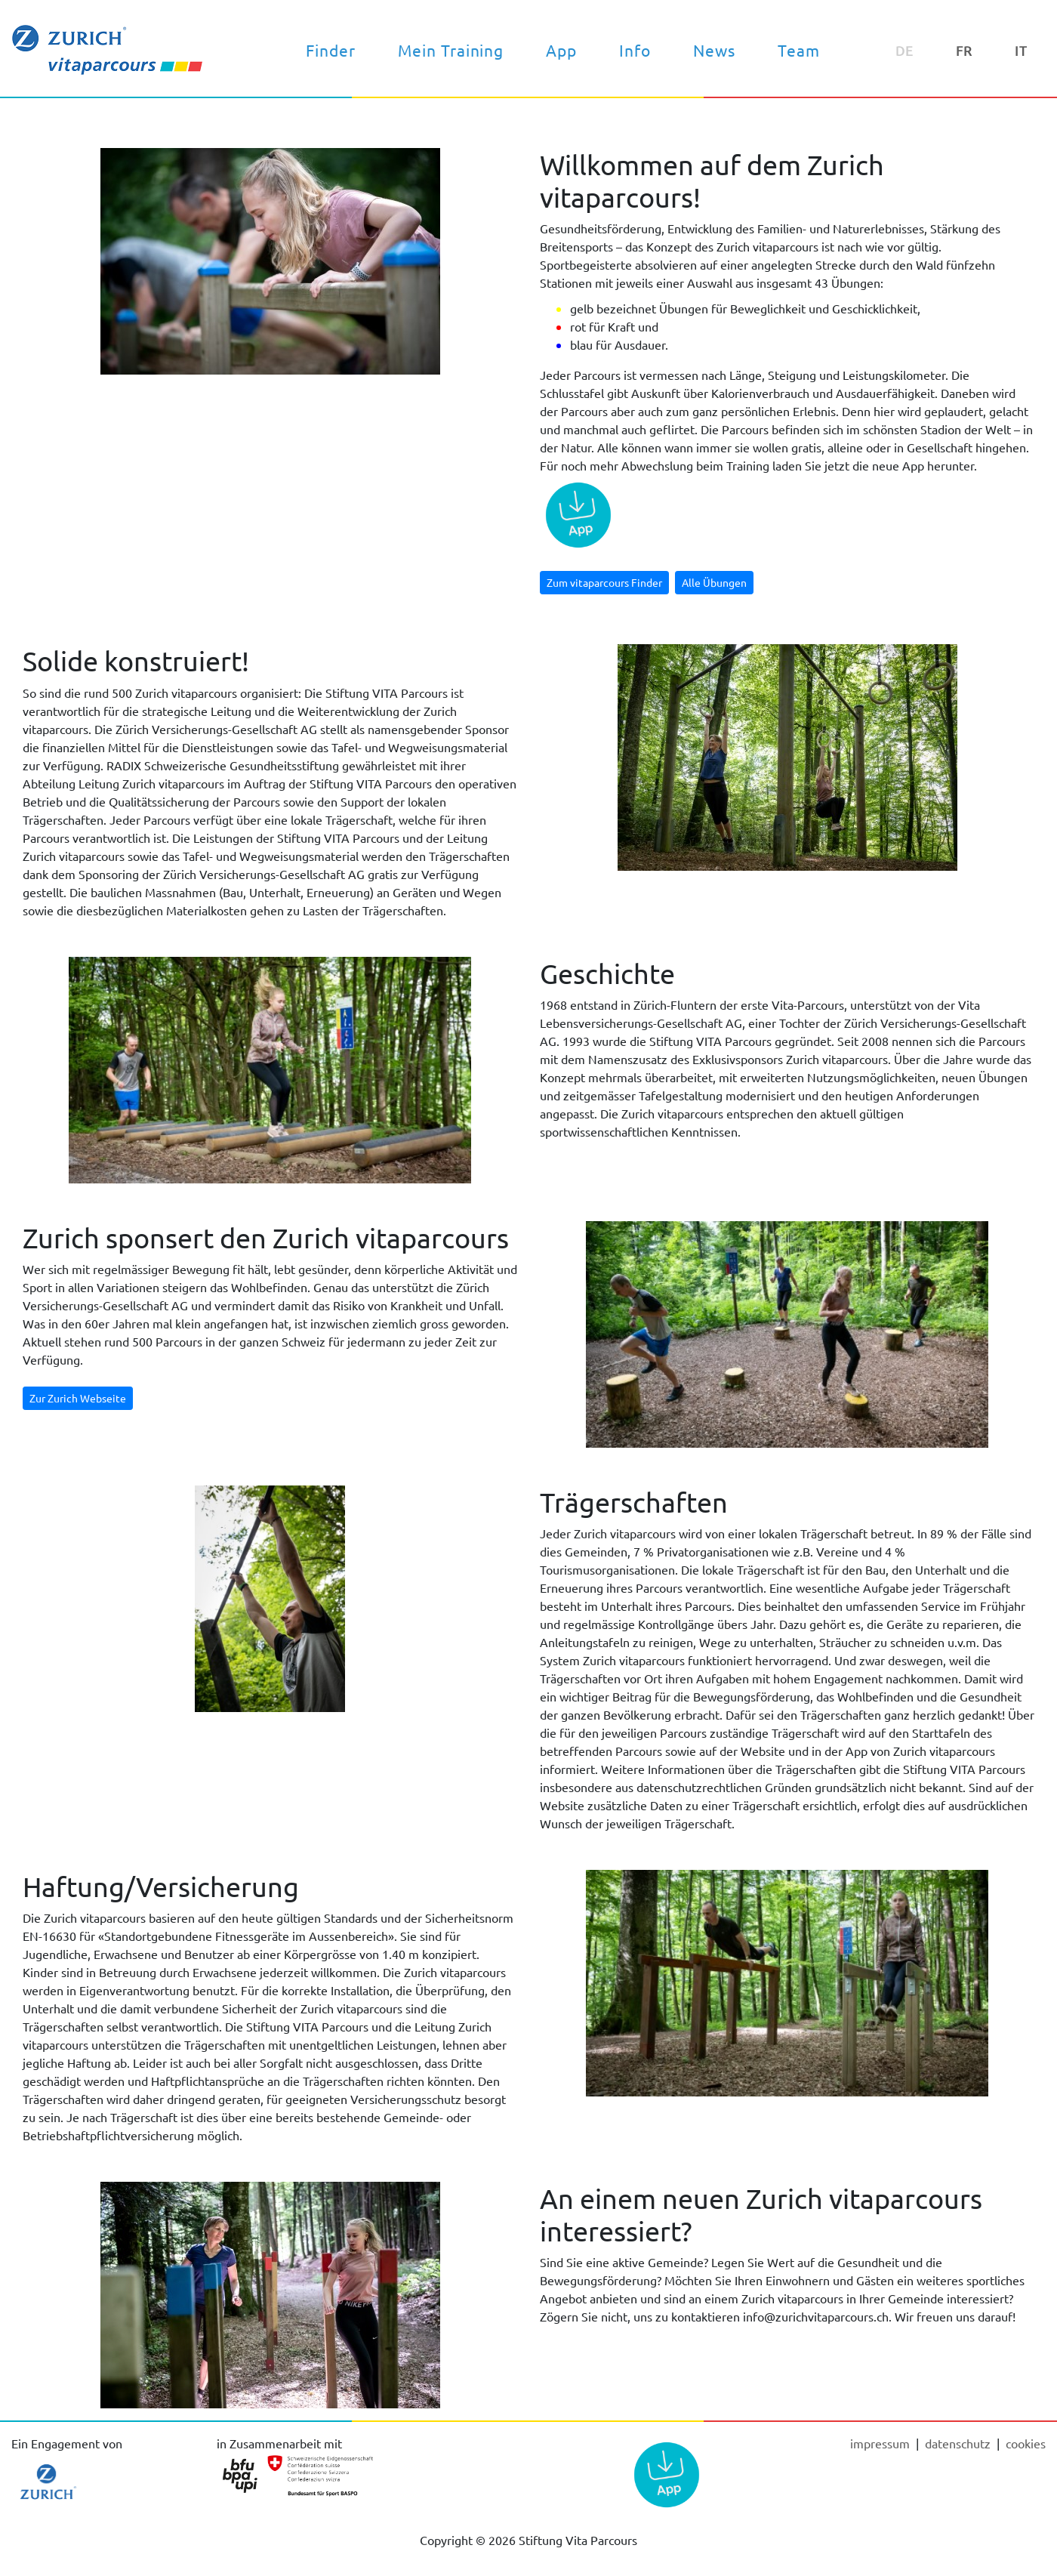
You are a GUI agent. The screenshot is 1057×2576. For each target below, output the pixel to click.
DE (904, 50)
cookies (1026, 2443)
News (714, 50)
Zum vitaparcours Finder (604, 582)
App (561, 50)
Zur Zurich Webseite (77, 1398)
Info (635, 50)
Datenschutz (959, 2443)
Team (799, 50)
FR (964, 50)
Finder (331, 50)
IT (1021, 50)
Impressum (881, 2443)
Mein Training (451, 50)
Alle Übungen (714, 582)
